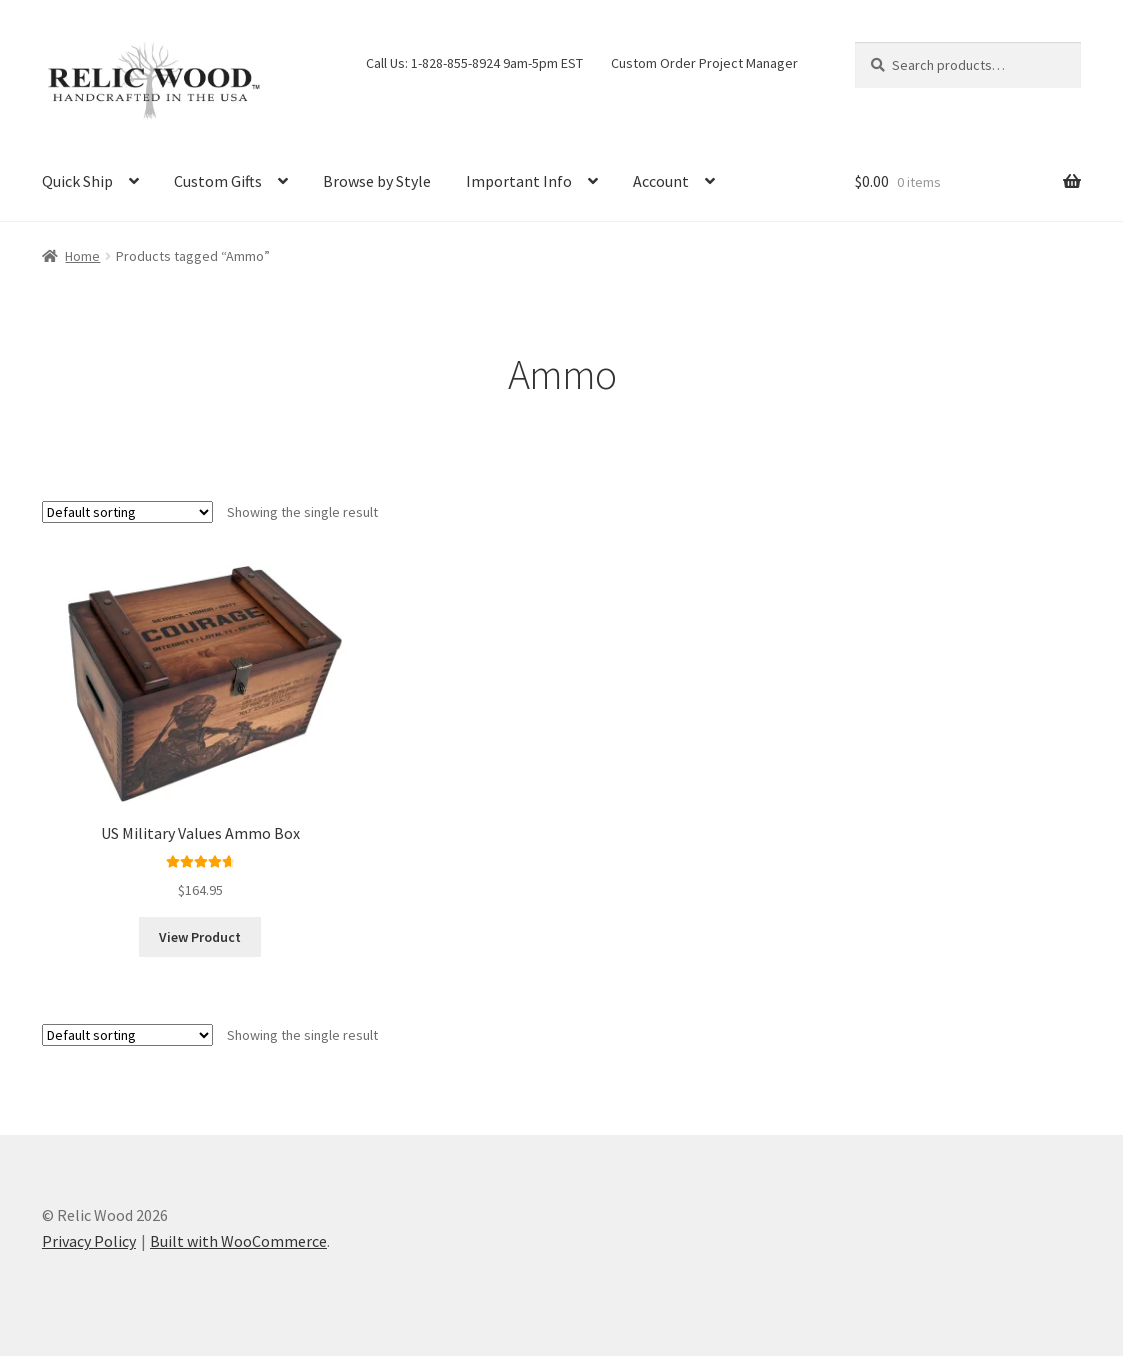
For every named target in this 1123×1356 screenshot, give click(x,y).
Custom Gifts (218, 181)
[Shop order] (127, 512)
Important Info (519, 181)
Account (661, 181)
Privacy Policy (89, 1241)
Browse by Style (377, 181)
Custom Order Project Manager (704, 63)
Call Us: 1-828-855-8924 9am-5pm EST (474, 63)
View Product (200, 937)
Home (82, 256)
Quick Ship (77, 181)
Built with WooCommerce (238, 1241)
